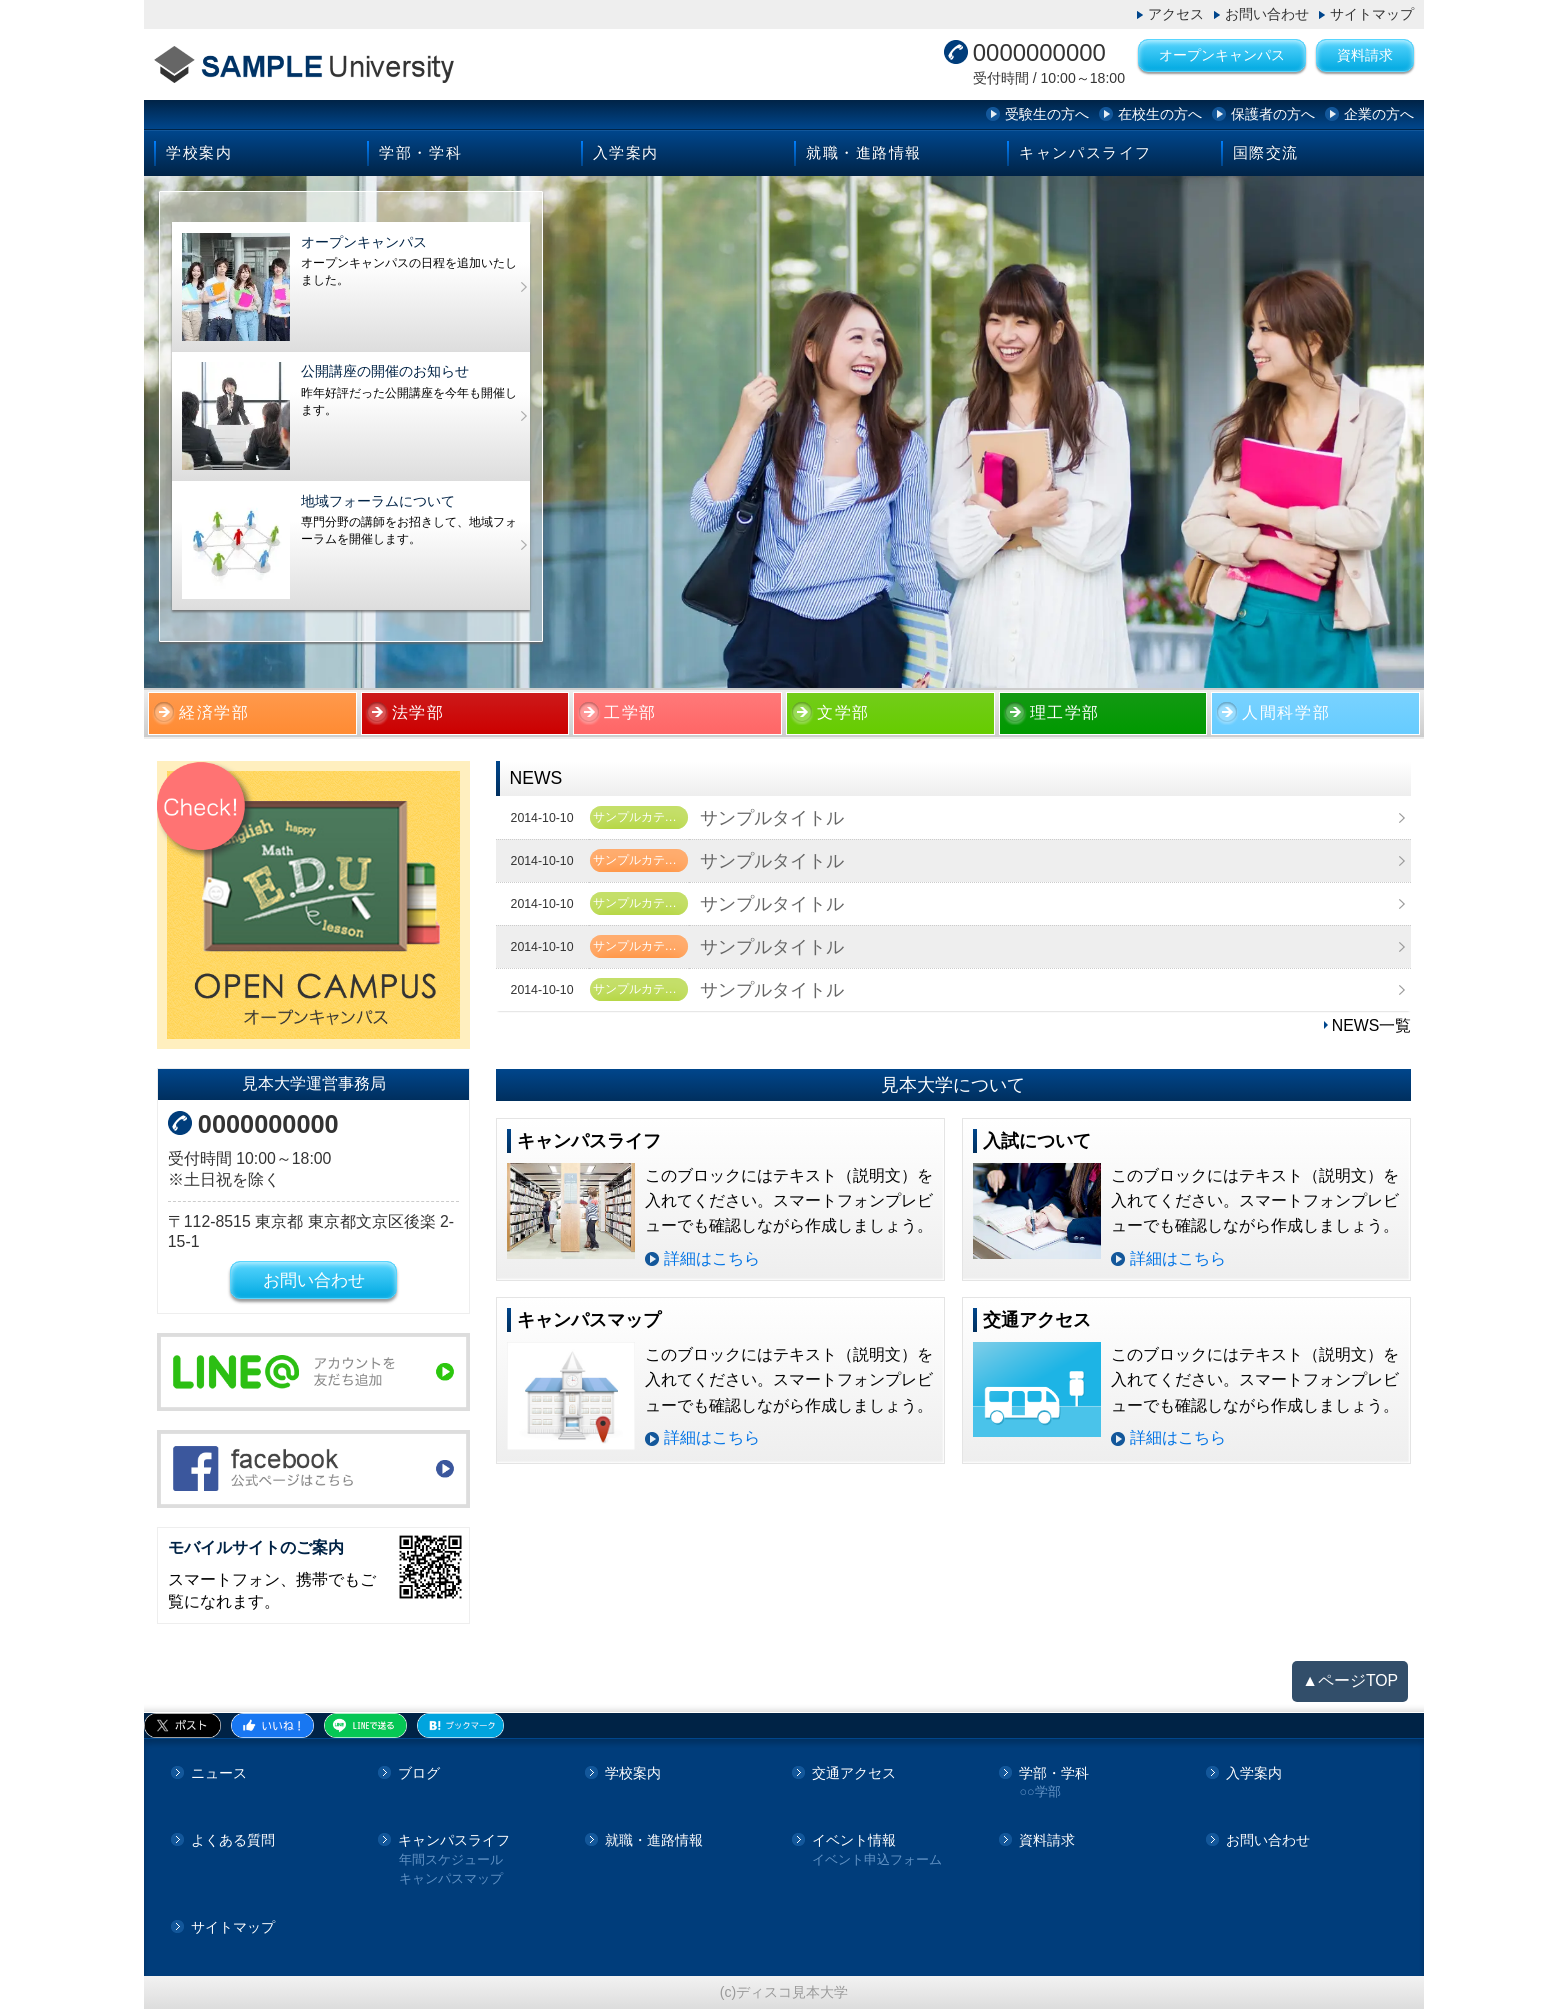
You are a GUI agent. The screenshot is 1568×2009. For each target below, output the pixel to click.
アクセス (1176, 14)
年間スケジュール (451, 1860)
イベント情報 (854, 1840)
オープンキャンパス (1222, 55)
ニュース (219, 1773)
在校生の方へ (1160, 114)
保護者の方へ (1273, 114)
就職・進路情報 (864, 152)
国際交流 (1266, 152)
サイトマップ (1372, 14)
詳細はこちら (712, 1258)
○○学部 (1039, 1792)
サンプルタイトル (772, 818)
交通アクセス (854, 1773)
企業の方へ (1379, 114)
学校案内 (199, 152)
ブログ (419, 1773)
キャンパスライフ (1085, 152)
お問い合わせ (1267, 14)
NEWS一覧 (1372, 1025)
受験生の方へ (1047, 114)
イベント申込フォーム (877, 1860)
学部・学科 (420, 152)
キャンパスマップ (451, 1879)
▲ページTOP (1350, 1680)
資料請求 (1365, 55)
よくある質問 (233, 1840)
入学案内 (626, 152)
